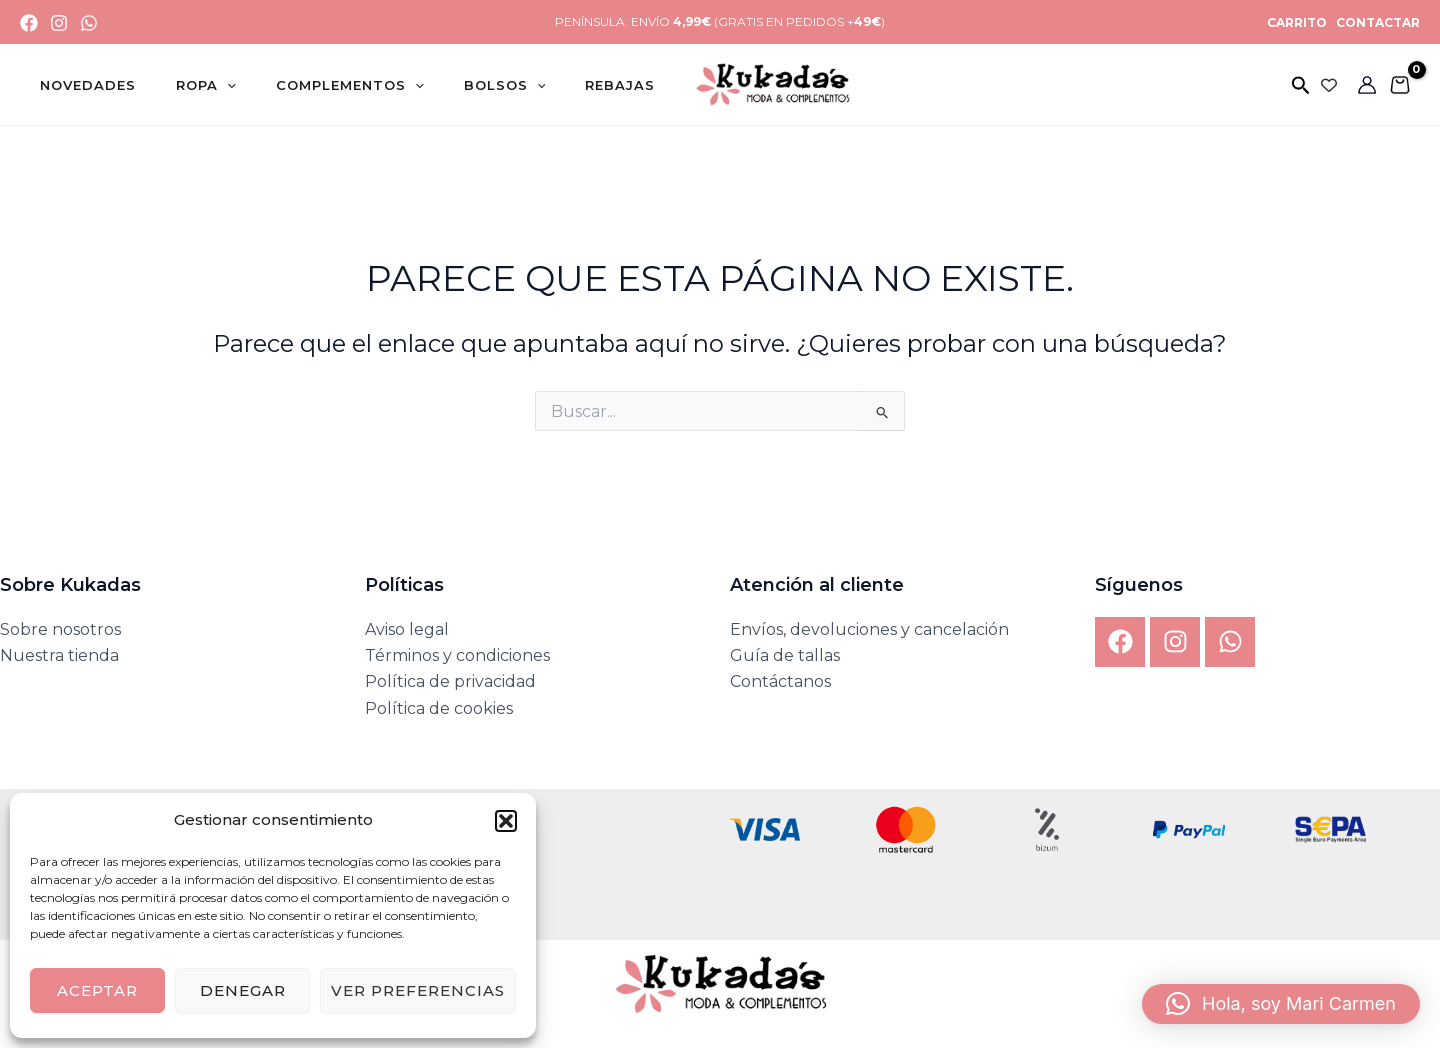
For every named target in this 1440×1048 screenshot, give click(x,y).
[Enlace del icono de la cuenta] (1367, 85)
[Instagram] (59, 23)
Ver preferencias (418, 990)
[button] (506, 821)
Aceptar (97, 990)
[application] (199, 85)
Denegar (243, 990)
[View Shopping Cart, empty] (1399, 84)
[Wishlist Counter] (1329, 85)
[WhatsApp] (89, 23)
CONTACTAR (1376, 22)
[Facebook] (29, 23)
